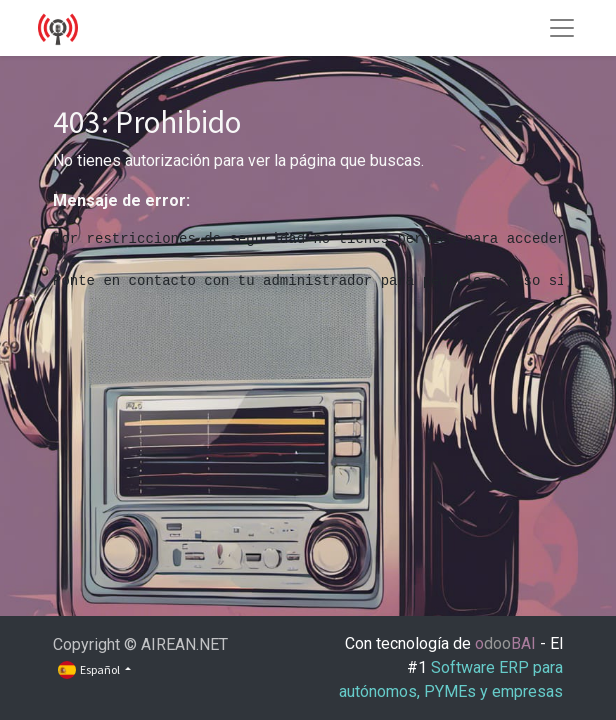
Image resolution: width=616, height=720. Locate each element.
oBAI (507, 643)
